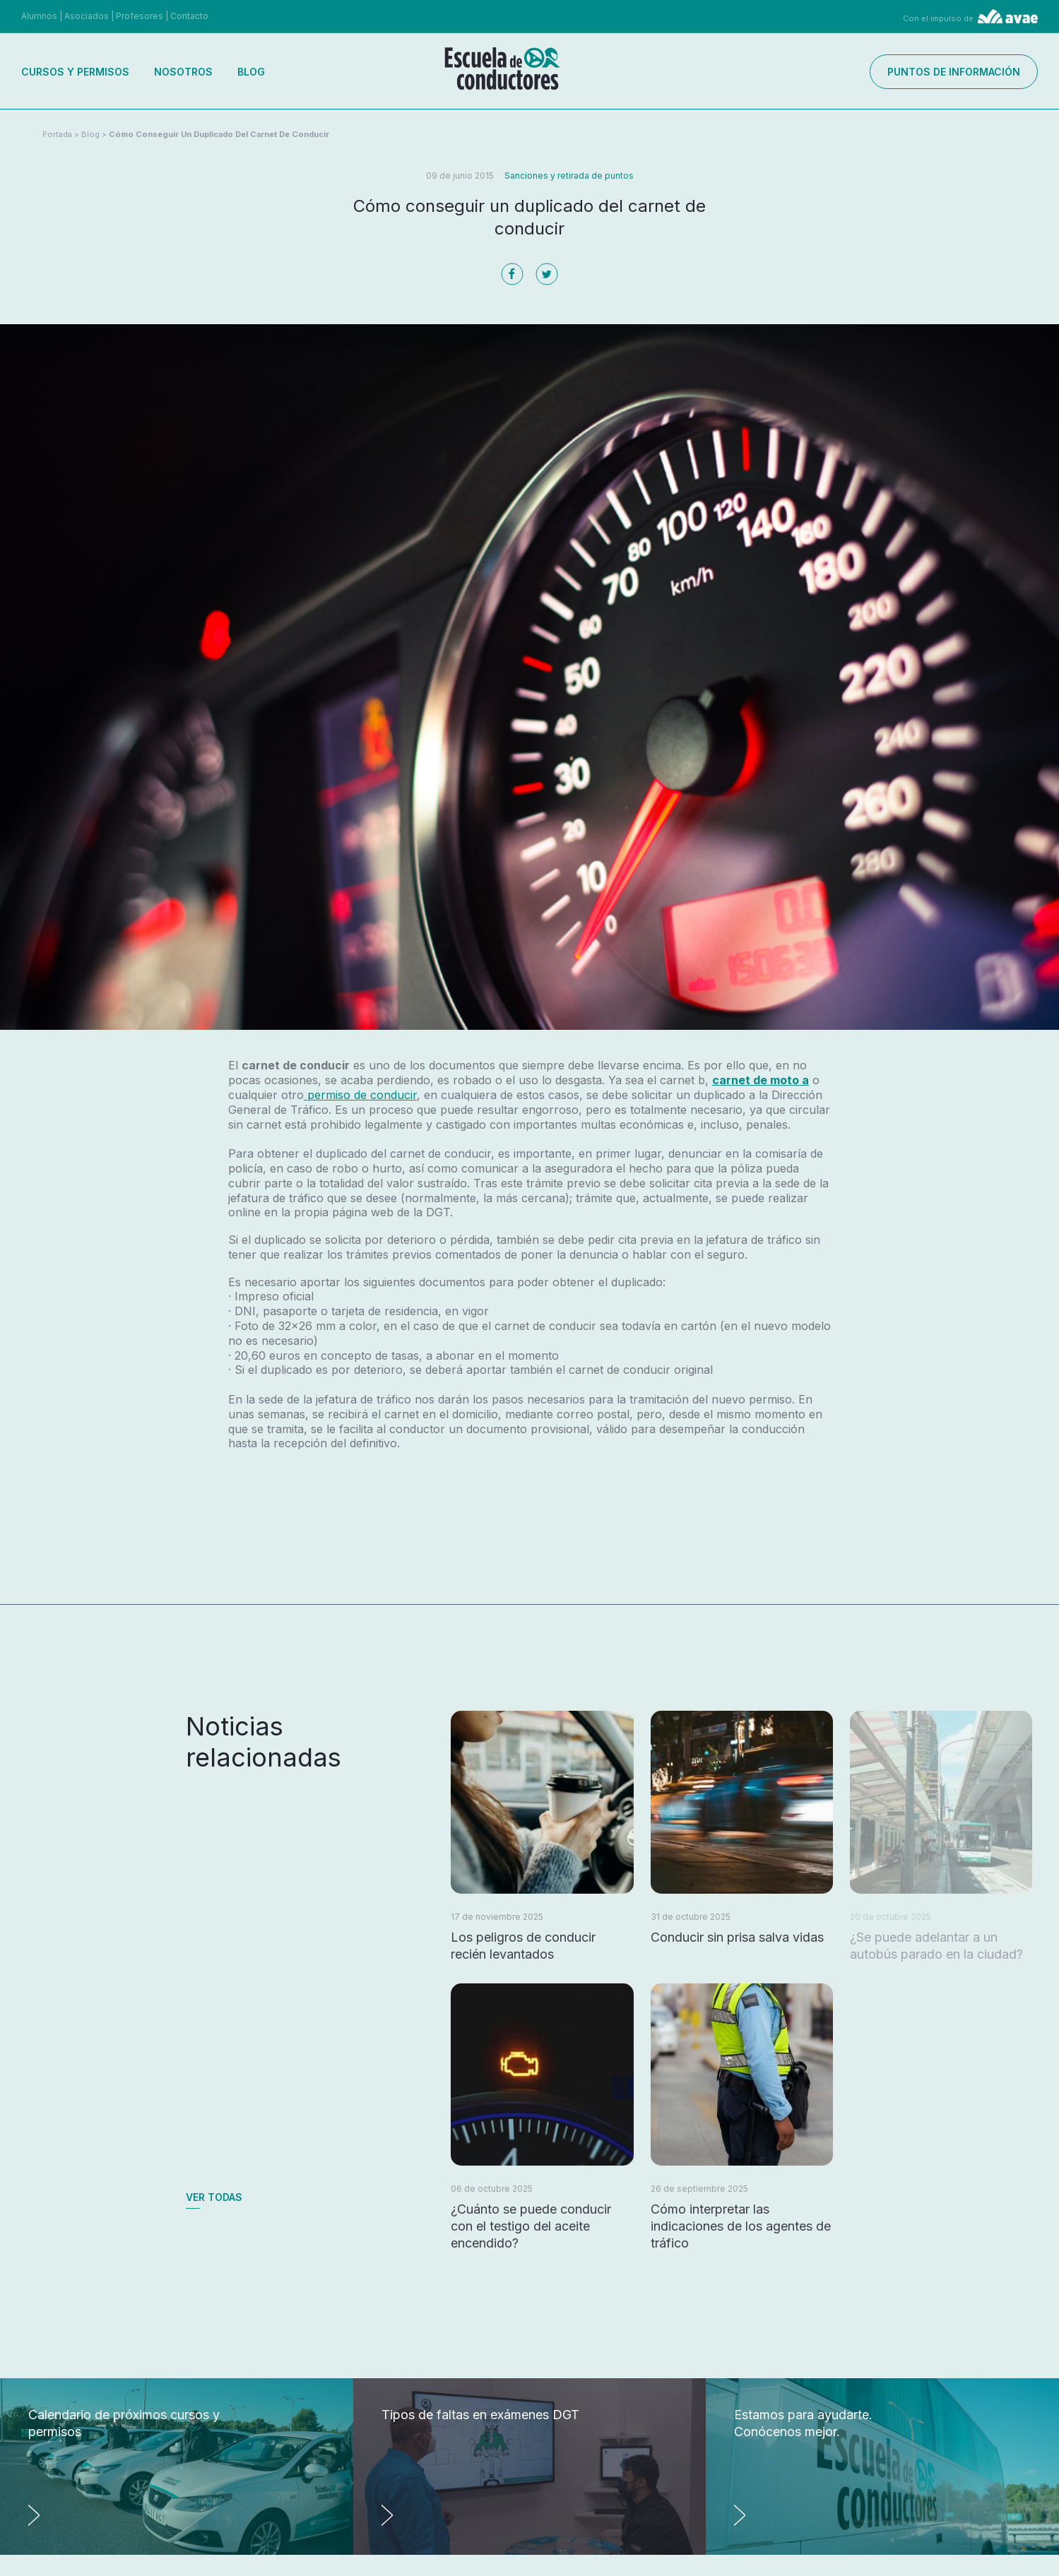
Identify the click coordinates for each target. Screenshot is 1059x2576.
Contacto (189, 16)
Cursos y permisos (75, 72)
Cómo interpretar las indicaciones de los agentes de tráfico (741, 2226)
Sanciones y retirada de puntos (569, 175)
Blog (251, 72)
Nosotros (183, 72)
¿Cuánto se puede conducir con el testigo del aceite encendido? (531, 2226)
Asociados (86, 16)
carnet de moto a (760, 1080)
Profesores (139, 16)
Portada (57, 134)
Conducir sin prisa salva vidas (737, 1937)
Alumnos (39, 16)
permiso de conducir (360, 1095)
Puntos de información (953, 72)
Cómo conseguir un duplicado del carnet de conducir (219, 134)
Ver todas (214, 2197)
